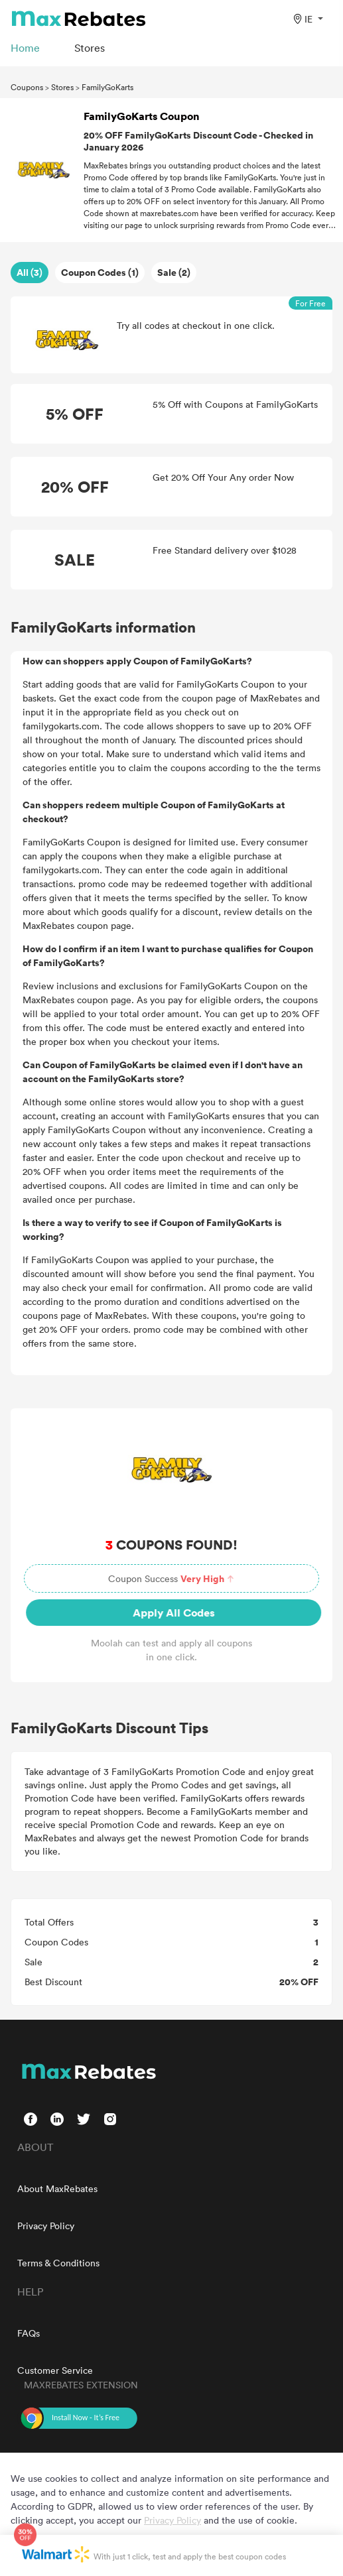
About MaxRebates (57, 2188)
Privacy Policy (45, 2225)
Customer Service (55, 2370)
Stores (62, 87)
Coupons (27, 87)
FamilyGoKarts (107, 87)
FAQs (28, 2333)
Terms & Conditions (58, 2262)
